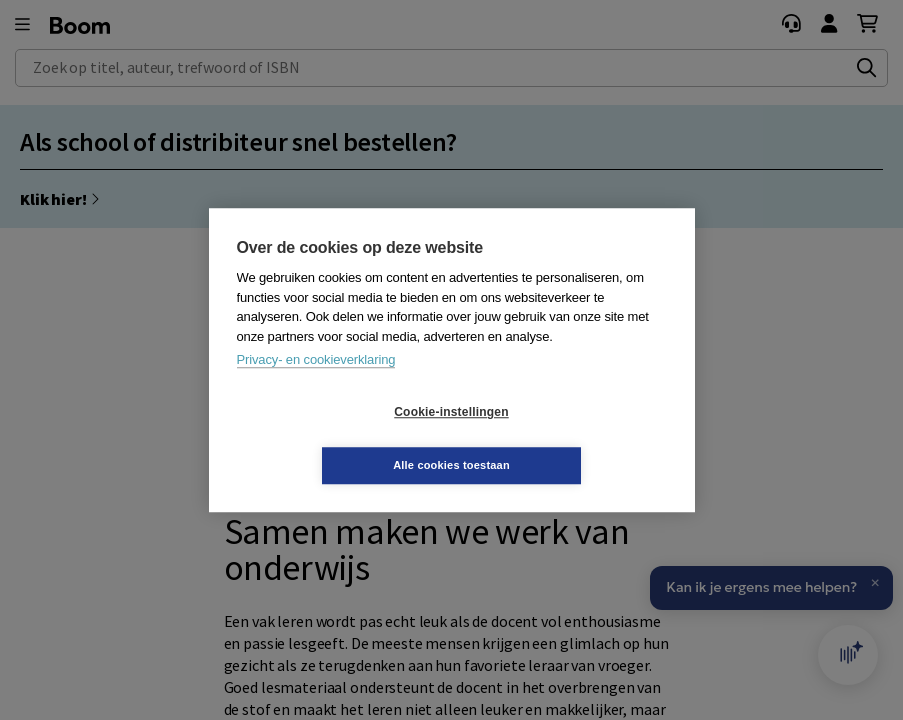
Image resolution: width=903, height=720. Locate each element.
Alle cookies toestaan (570, 438)
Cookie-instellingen (332, 439)
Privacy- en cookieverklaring (316, 386)
